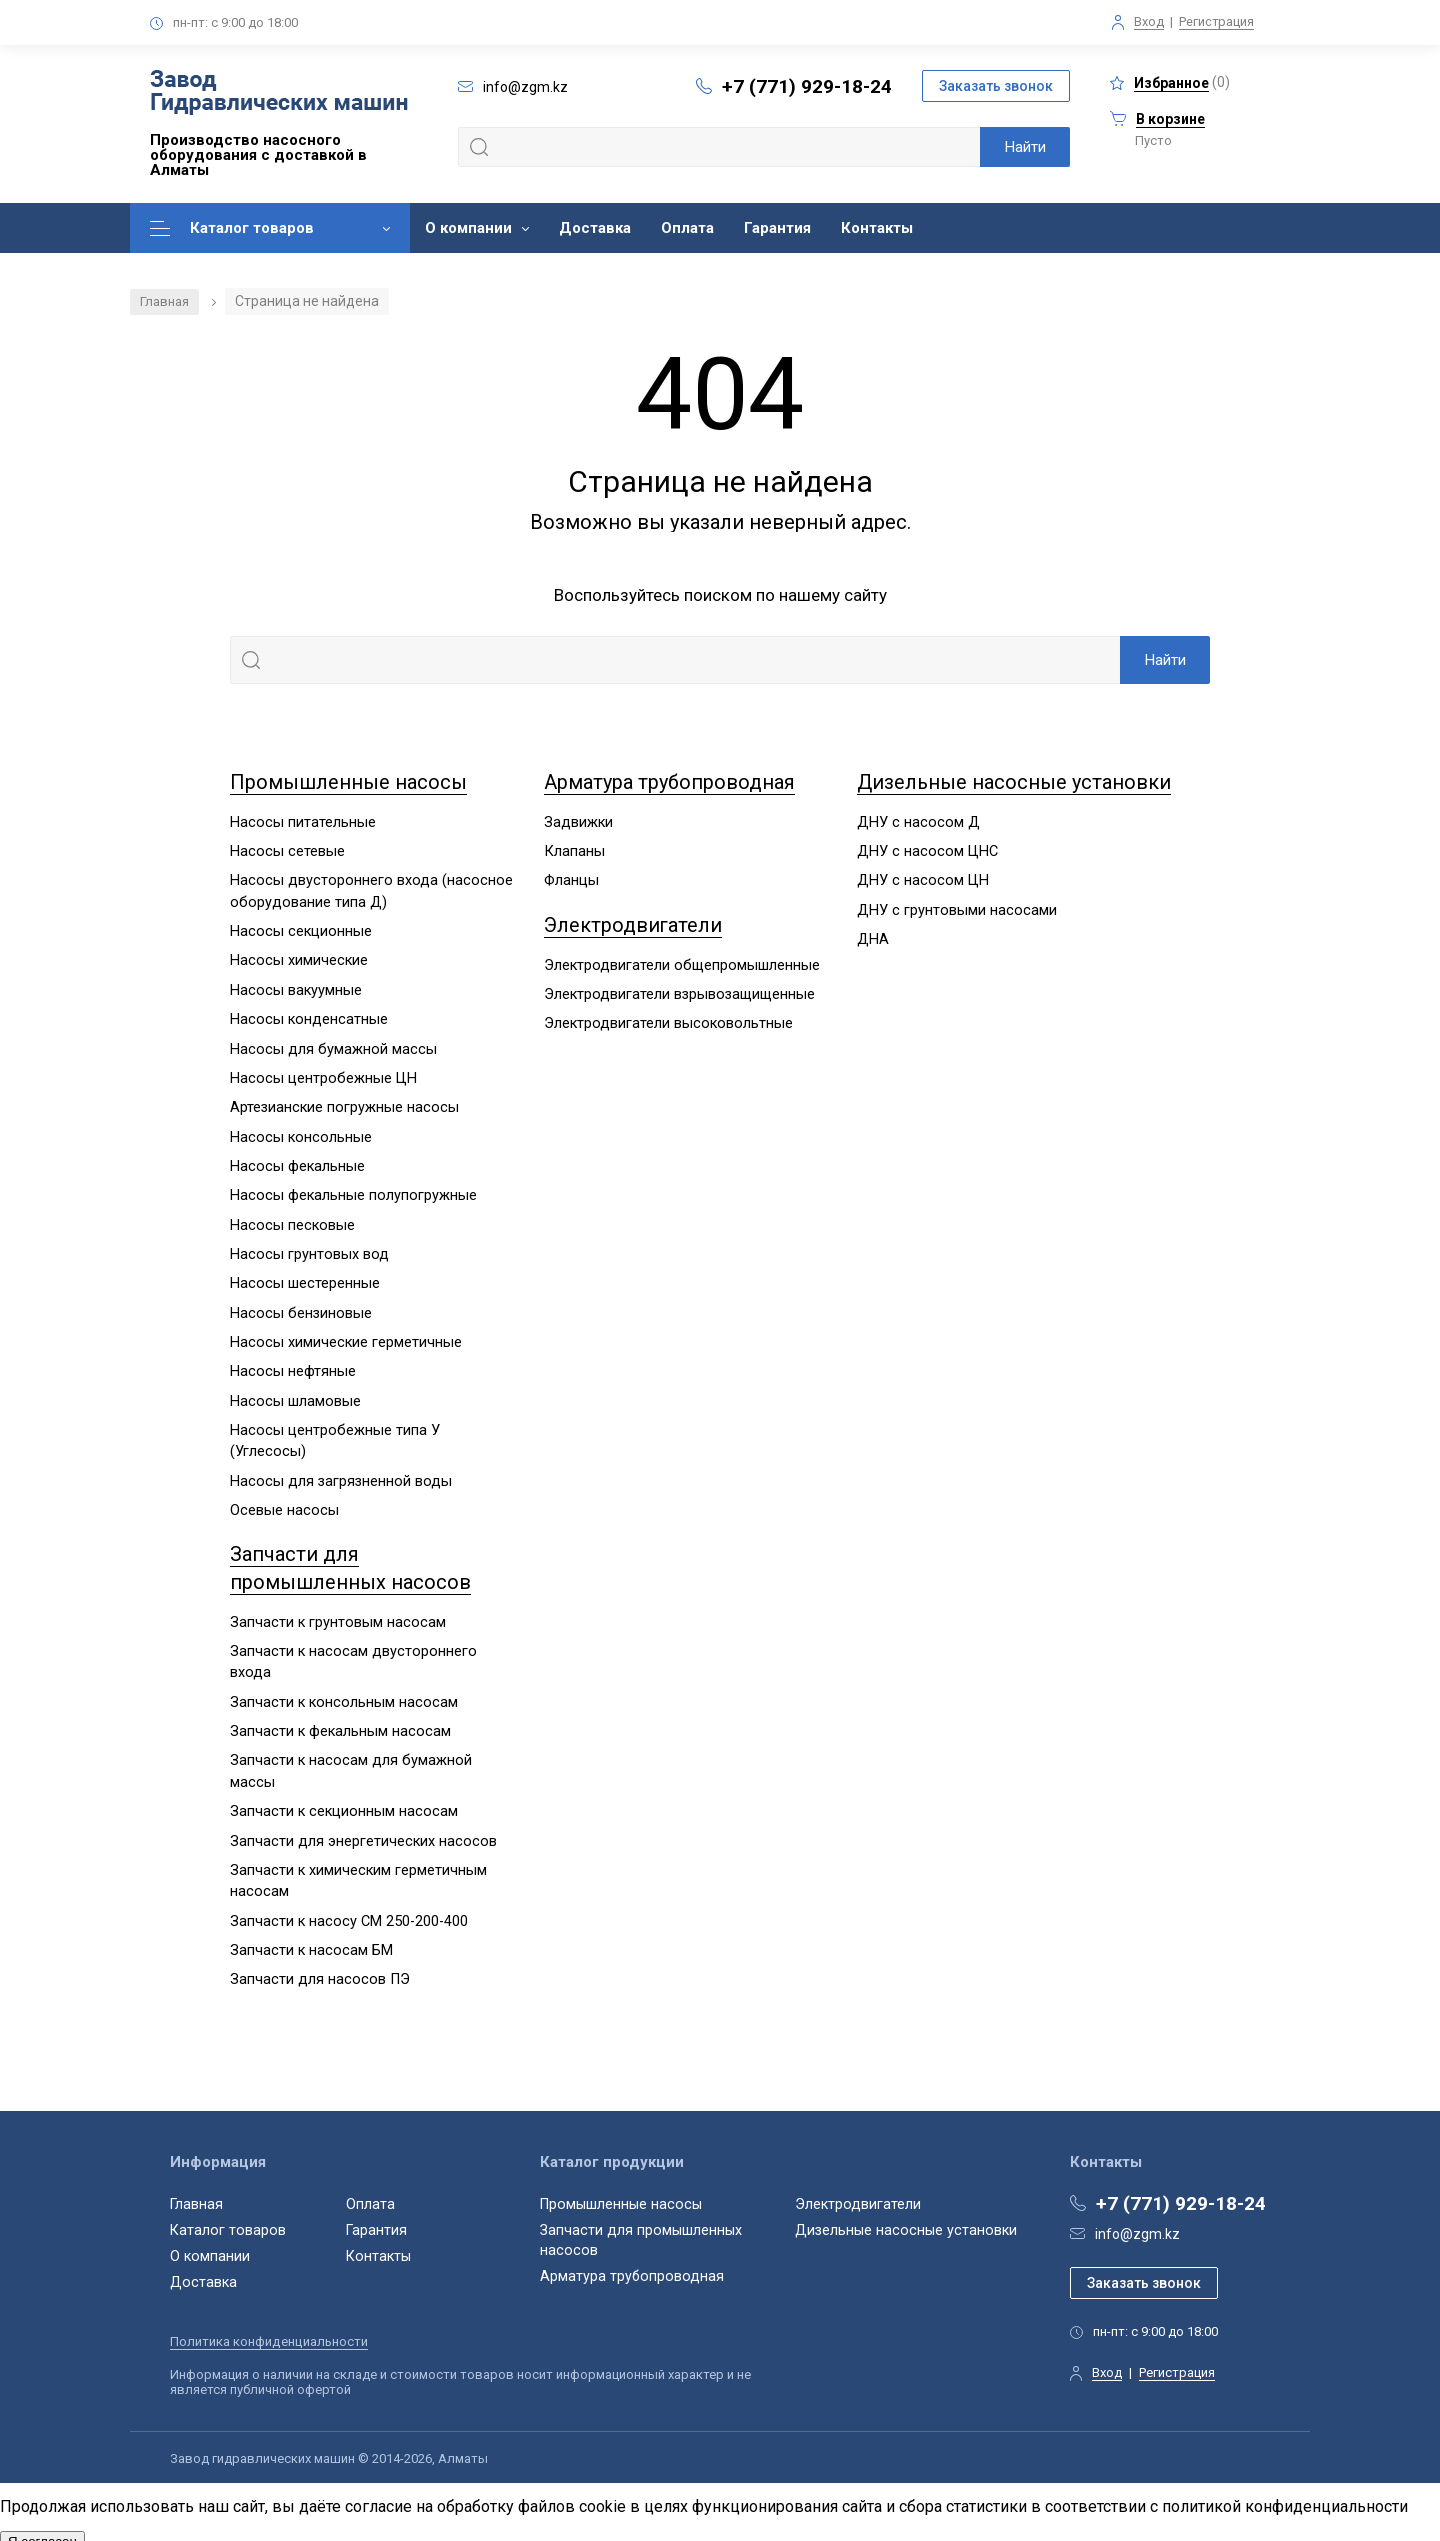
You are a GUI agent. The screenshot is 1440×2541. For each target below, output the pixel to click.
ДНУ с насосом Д (918, 821)
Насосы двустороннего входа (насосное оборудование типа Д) (371, 889)
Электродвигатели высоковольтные (669, 1021)
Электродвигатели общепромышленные (683, 963)
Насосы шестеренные (305, 1277)
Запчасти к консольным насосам (345, 1691)
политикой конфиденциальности (1285, 2495)
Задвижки (579, 821)
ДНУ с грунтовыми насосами (957, 908)
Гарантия (777, 228)
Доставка (595, 228)
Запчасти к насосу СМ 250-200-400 (351, 1907)
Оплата (687, 228)
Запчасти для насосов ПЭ (320, 1965)
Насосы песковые (293, 1219)
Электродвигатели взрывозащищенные (682, 992)
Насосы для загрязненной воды (342, 1472)
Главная (166, 301)
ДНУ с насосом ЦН (923, 879)
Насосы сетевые (287, 850)
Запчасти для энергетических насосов (364, 1828)
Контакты (877, 228)
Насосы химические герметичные (346, 1335)
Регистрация (1217, 21)
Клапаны (574, 850)
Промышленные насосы (351, 782)
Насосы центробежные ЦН (324, 1074)
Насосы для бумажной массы (333, 1045)
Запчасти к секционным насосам (345, 1799)
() (1170, 82)
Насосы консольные (301, 1132)
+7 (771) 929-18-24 (807, 86)
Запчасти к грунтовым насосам (338, 1612)
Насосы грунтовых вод (309, 1248)
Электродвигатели (638, 923)
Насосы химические (299, 958)
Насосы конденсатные (309, 1016)
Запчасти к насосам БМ (312, 1936)
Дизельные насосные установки (1020, 782)
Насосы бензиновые (301, 1306)
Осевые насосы (284, 1501)
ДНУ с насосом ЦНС (928, 850)
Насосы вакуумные (296, 987)
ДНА (873, 937)
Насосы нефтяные (293, 1364)
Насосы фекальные (298, 1161)
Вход (1149, 21)
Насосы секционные (301, 929)
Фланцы (572, 879)
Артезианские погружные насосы (345, 1103)
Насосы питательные (303, 821)
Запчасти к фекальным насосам (341, 1720)
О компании (468, 228)
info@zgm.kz (1137, 2219)
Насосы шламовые (295, 1393)
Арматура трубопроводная (675, 782)
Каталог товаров (252, 228)
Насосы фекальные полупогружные (354, 1190)
